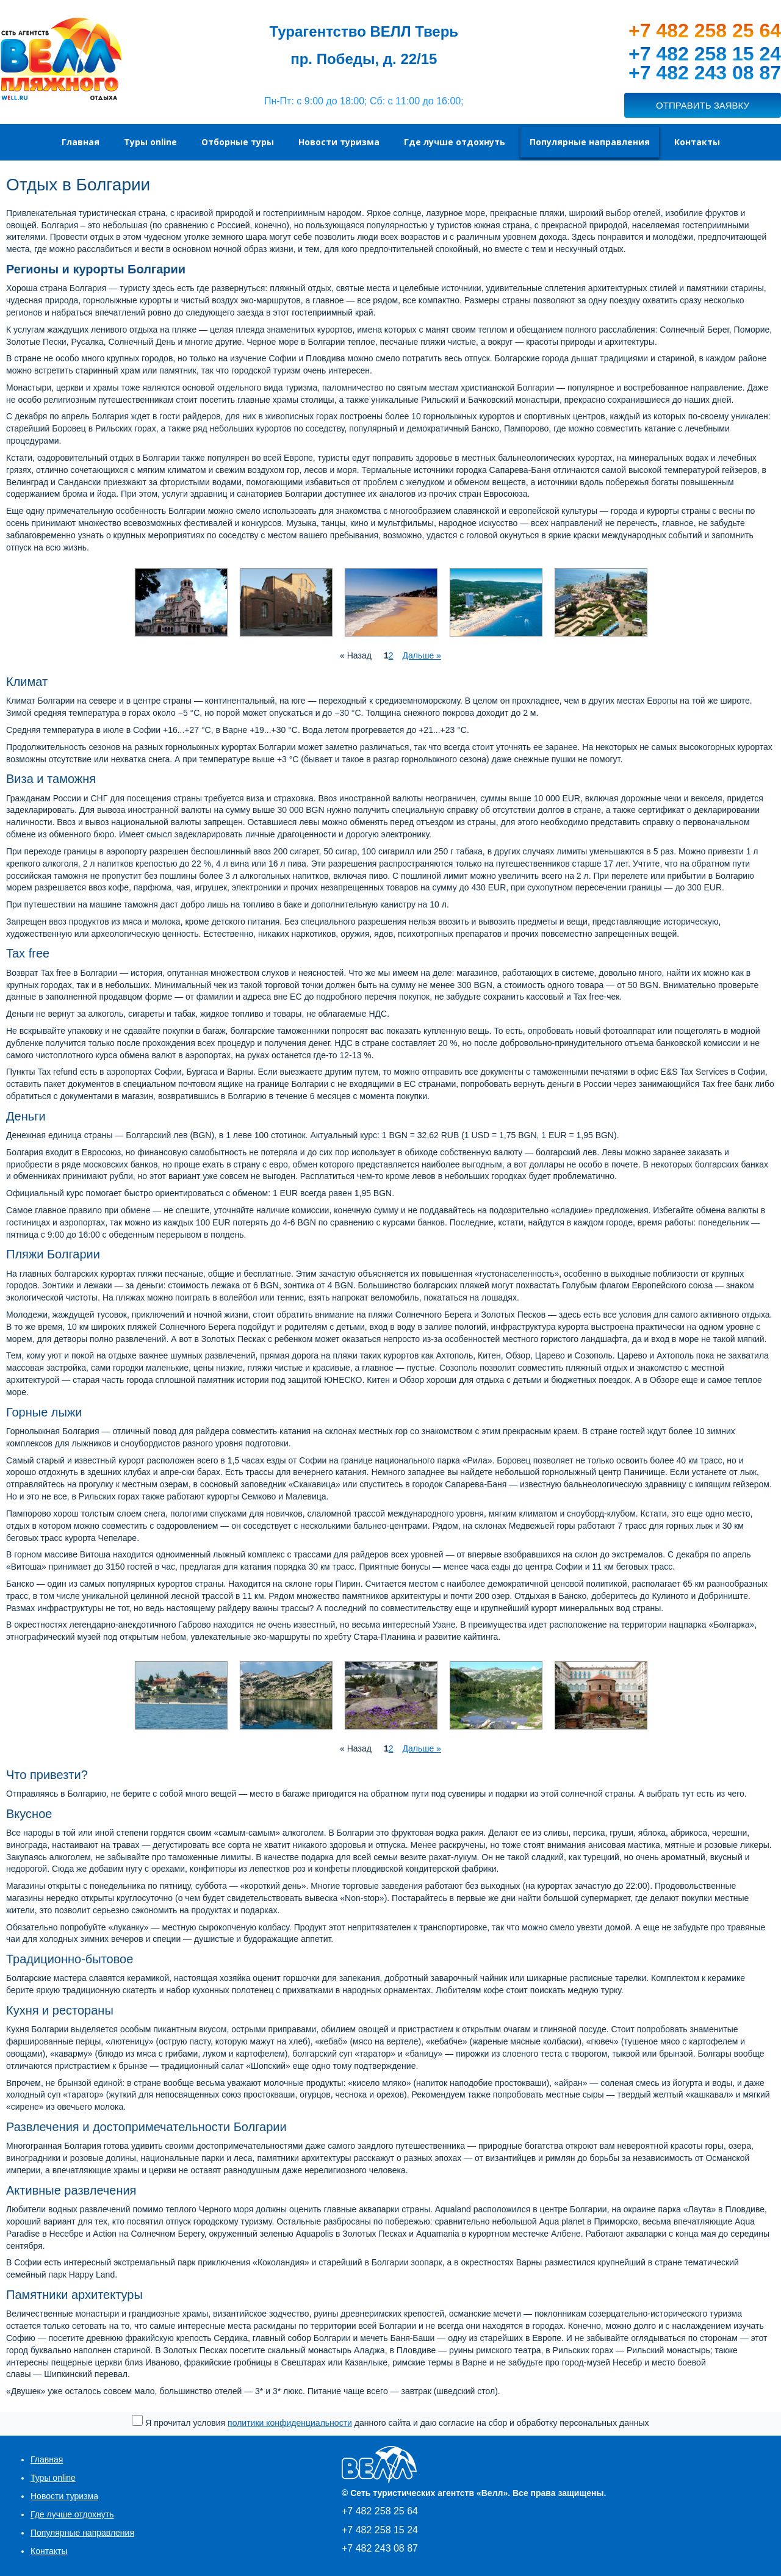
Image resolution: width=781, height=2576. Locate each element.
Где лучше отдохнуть (72, 2514)
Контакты (49, 2551)
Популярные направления (82, 2533)
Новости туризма (64, 2496)
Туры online (53, 2478)
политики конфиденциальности (290, 2423)
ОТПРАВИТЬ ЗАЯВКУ (702, 105)
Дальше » (421, 655)
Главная (47, 2459)
